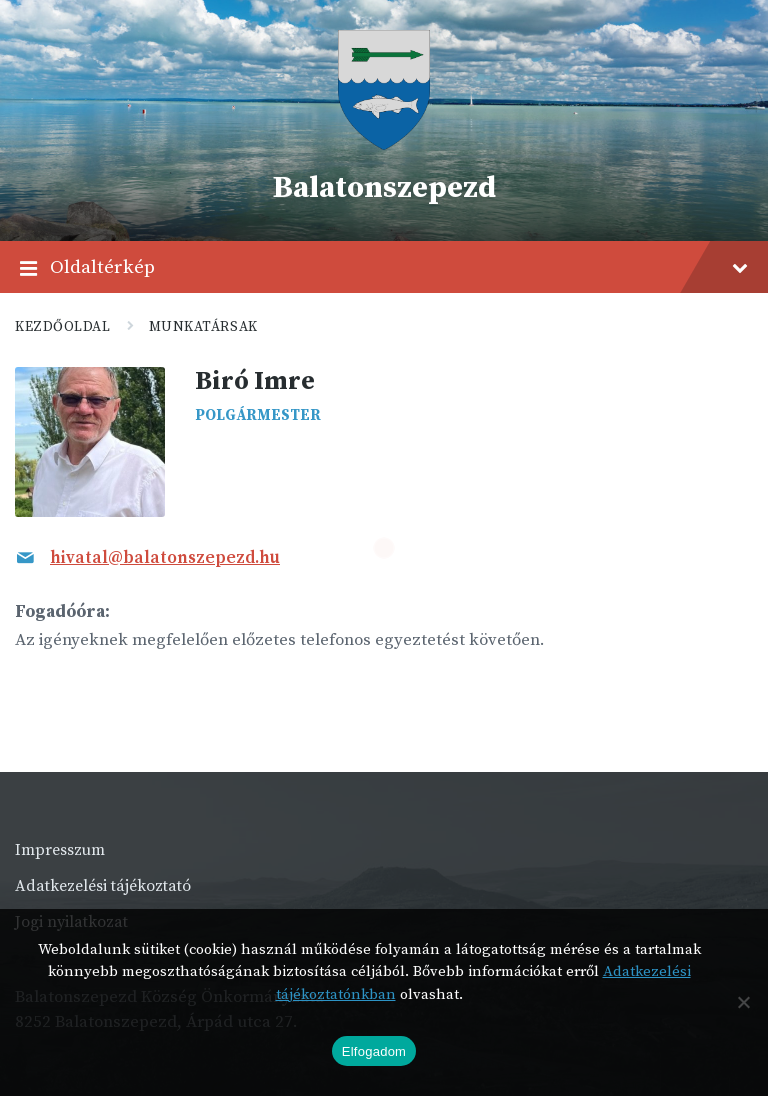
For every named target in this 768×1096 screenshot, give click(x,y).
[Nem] (743, 1002)
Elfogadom (374, 1051)
